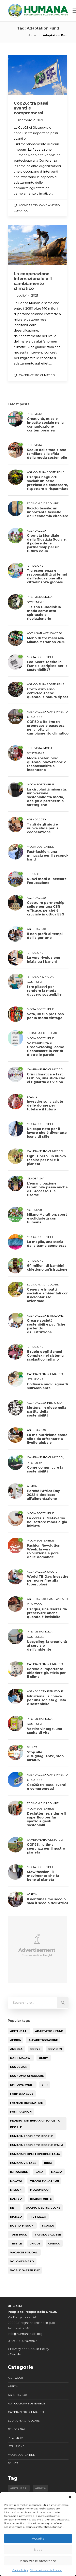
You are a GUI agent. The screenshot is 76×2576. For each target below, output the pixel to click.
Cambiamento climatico (37, 375)
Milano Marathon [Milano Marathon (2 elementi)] (44, 2180)
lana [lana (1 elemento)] (39, 2171)
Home (32, 35)
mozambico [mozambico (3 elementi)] (39, 2189)
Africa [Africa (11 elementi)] (40, 2488)
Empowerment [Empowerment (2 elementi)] (22, 2084)
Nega (38, 2550)
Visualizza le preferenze (38, 2561)
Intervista (34, 413)
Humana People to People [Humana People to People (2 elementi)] (31, 2136)
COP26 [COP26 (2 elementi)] (35, 2049)
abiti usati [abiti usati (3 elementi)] (18, 2031)
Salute (32, 1096)
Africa (32, 1486)
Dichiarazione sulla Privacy (46, 2570)
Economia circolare (43, 503)
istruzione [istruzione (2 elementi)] (19, 2171)
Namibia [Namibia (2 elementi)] (16, 2198)
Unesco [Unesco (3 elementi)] (54, 2243)
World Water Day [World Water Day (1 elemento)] (25, 2270)
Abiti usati (34, 633)
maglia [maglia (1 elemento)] (56, 2171)
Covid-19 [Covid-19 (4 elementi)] (55, 2049)
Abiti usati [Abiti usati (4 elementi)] (18, 2488)
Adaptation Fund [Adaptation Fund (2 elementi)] (49, 2031)
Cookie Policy (20, 2570)
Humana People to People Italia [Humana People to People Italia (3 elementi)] (36, 2145)
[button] (70, 2497)
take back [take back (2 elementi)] (18, 2234)
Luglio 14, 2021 (27, 295)
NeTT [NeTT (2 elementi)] (14, 2207)
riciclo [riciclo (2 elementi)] (16, 2216)
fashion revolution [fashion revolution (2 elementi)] (26, 2102)
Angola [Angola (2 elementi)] (16, 2049)
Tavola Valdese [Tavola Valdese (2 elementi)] (48, 2234)
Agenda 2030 (28, 205)
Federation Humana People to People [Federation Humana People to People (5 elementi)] (35, 2124)
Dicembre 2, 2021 (29, 120)
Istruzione (35, 565)
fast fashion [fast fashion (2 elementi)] (21, 2111)
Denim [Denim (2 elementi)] (43, 2057)
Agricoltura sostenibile (45, 472)
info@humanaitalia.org (25, 2334)
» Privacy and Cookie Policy (28, 2349)
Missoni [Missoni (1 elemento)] (16, 2189)
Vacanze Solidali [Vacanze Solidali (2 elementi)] (24, 2252)
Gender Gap (36, 1178)
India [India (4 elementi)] (48, 2162)
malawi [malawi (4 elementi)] (16, 2180)
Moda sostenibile (40, 657)
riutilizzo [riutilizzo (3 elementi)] (38, 2216)
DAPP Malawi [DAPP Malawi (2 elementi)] (20, 2057)
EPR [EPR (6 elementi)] (45, 2084)
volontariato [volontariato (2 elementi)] (22, 2261)
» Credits (14, 2354)
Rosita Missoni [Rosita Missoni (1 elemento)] (22, 2225)
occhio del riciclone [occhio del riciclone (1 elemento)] (43, 2207)
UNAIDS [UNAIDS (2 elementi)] (35, 2243)
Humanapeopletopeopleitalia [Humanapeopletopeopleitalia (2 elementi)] (35, 2154)
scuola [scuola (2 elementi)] (48, 2225)
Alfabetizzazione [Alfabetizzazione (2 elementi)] (43, 2040)
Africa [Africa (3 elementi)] (15, 2040)
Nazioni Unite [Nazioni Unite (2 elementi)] (41, 2198)
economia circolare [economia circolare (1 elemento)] (27, 2075)
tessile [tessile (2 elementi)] (16, 2243)
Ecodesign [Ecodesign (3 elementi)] (18, 2066)
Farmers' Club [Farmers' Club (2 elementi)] (21, 2093)
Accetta (38, 2538)
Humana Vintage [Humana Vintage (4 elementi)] (23, 2162)
